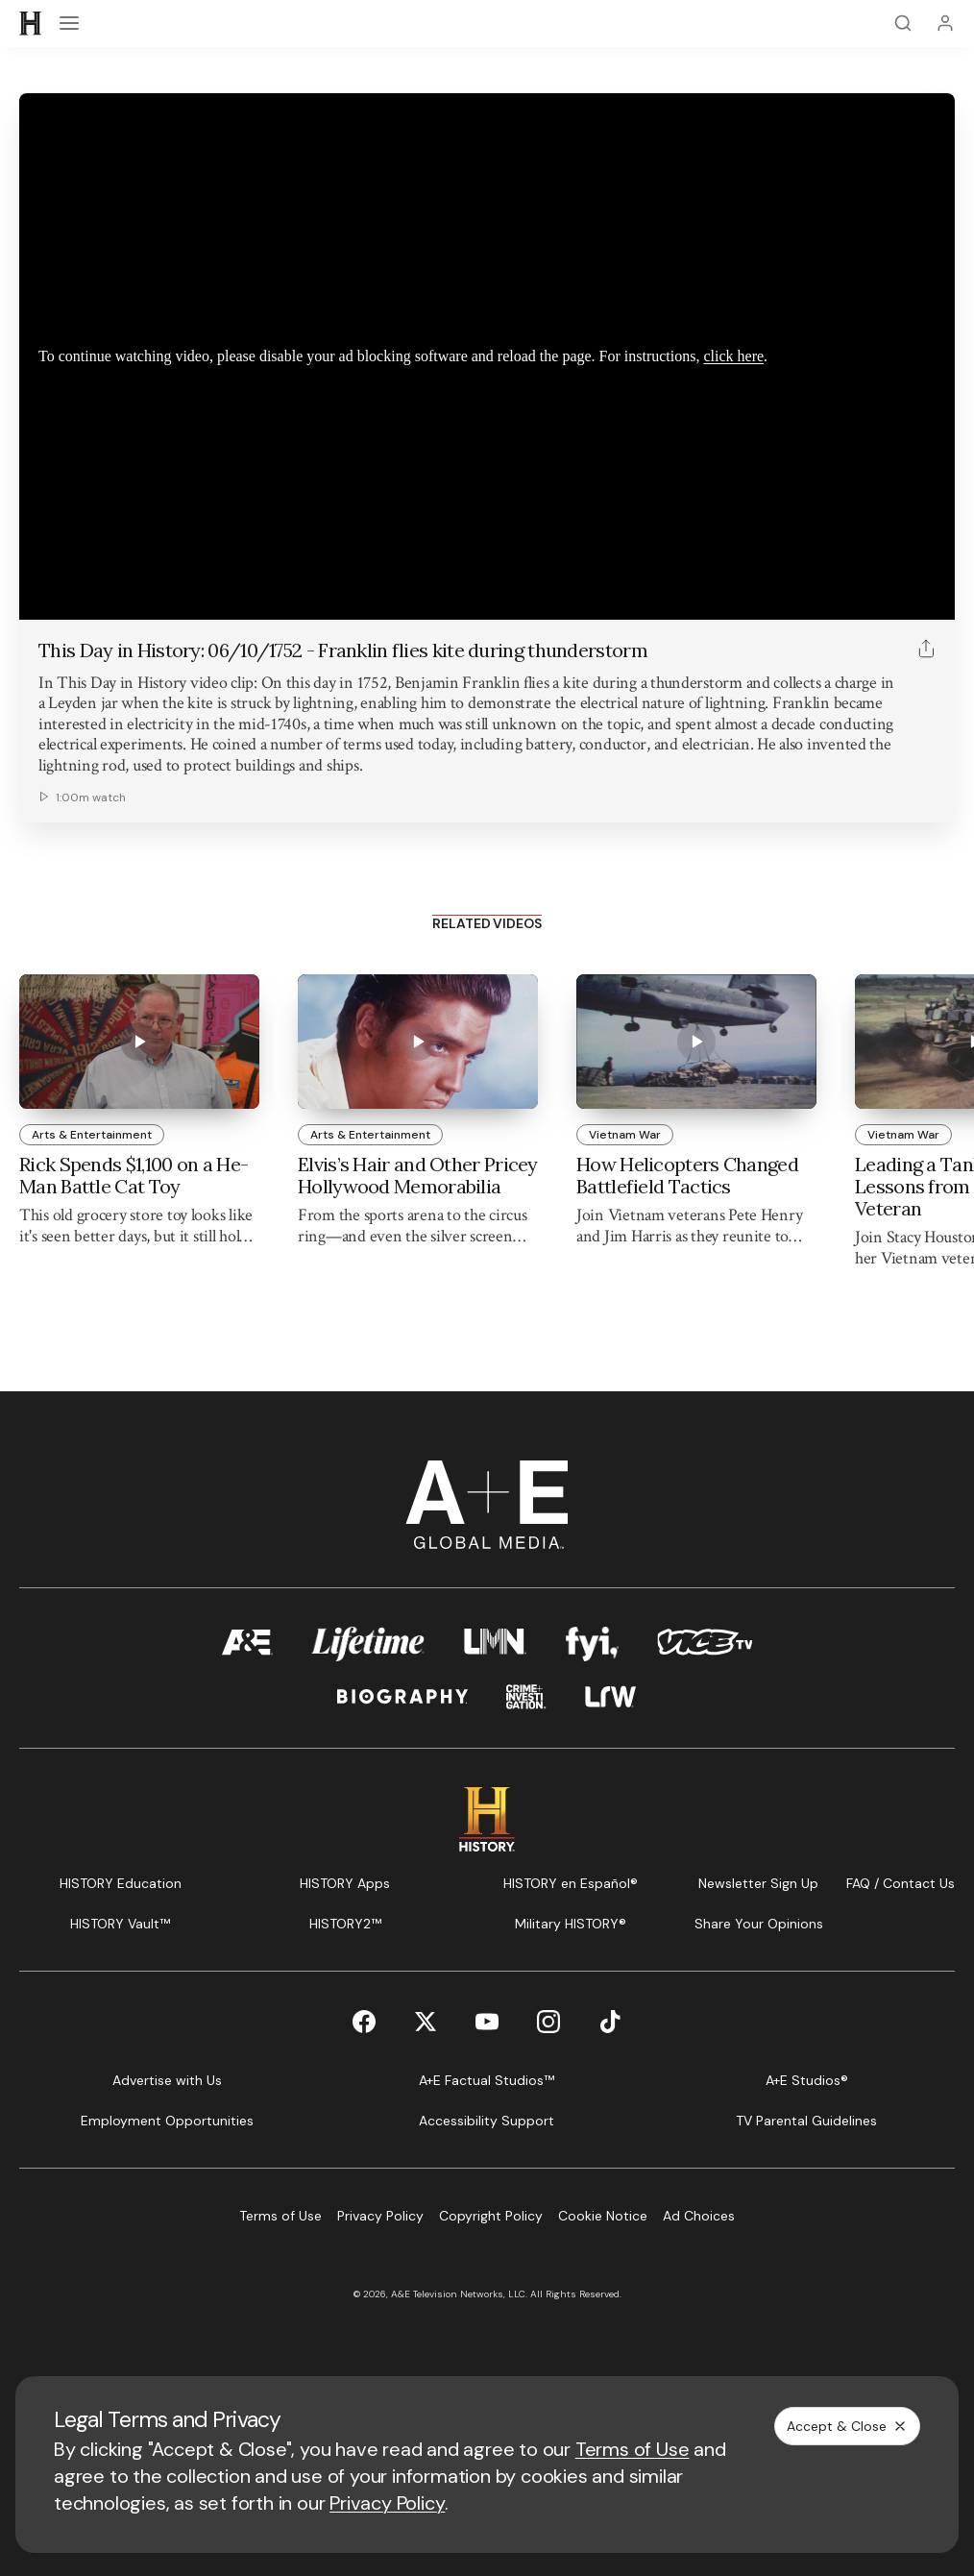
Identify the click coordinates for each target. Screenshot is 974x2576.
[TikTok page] (609, 2021)
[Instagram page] (548, 2021)
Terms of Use (632, 2449)
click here (733, 356)
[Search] (903, 23)
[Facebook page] (364, 2021)
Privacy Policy (387, 2502)
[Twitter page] (425, 2021)
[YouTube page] (487, 2021)
